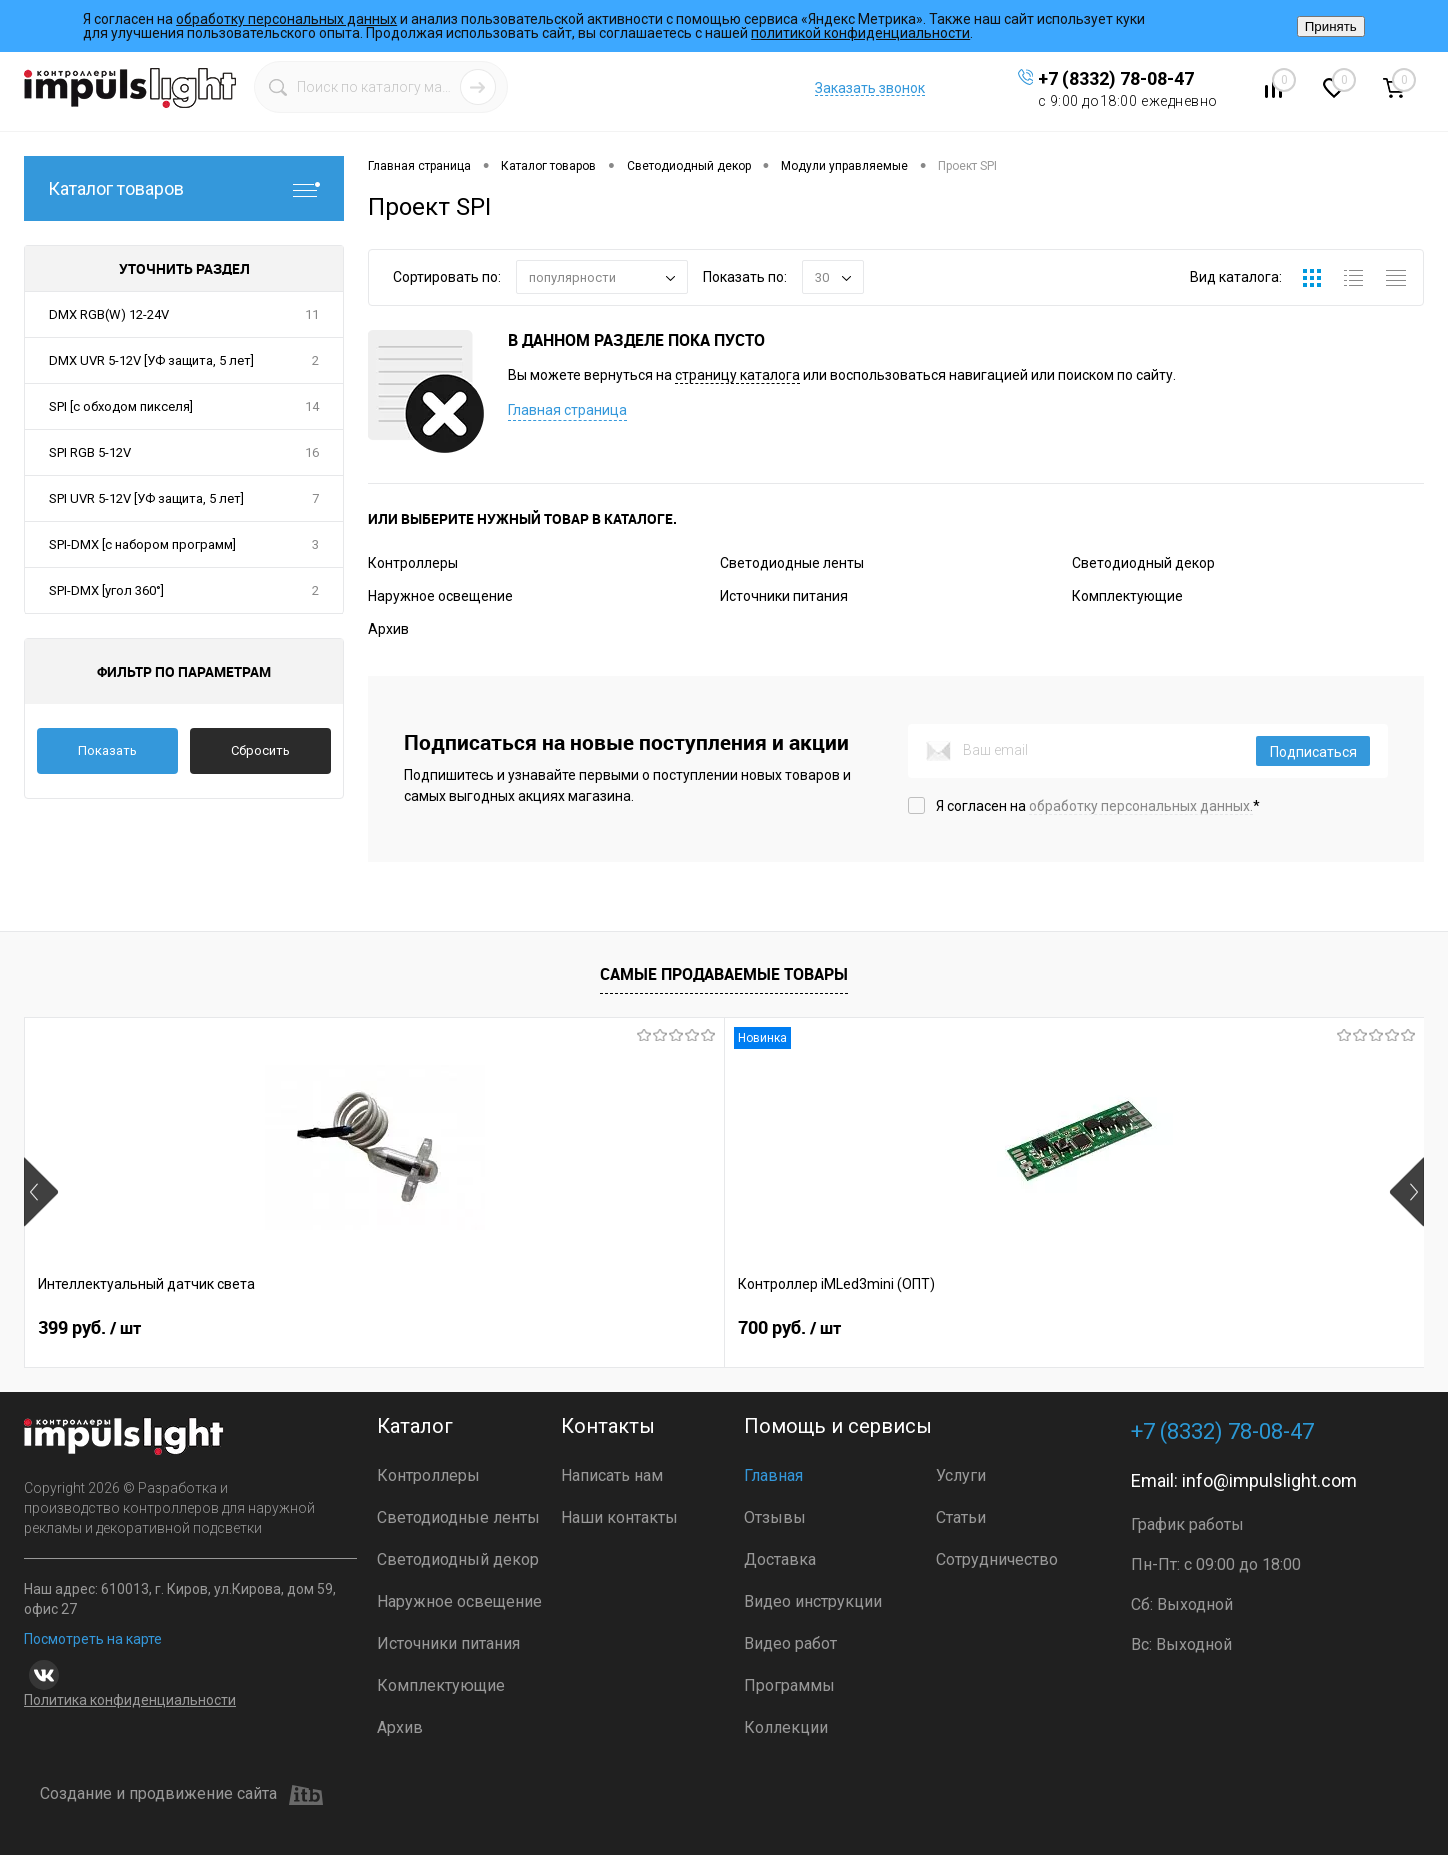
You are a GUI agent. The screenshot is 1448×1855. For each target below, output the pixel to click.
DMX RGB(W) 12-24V (109, 314)
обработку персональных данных (286, 19)
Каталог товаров (184, 188)
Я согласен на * (1098, 806)
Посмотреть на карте (93, 1639)
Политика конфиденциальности (130, 1700)
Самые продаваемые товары (724, 974)
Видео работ (790, 1643)
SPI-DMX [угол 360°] (106, 590)
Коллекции (786, 1727)
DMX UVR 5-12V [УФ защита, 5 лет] (151, 360)
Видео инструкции (813, 1601)
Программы (789, 1685)
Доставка (780, 1559)
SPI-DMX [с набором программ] (142, 544)
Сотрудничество (997, 1559)
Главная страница (567, 410)
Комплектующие (1127, 596)
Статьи (961, 1517)
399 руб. (89, 1328)
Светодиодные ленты (792, 563)
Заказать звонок (870, 88)
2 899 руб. (796, 1328)
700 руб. (439, 1328)
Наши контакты (619, 1517)
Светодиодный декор (1143, 563)
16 (312, 452)
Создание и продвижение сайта (181, 1795)
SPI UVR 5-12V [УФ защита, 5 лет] (146, 498)
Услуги (961, 1475)
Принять (1331, 26)
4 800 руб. (1146, 1328)
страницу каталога (737, 375)
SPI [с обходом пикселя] (121, 406)
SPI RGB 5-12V (90, 452)
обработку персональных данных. (1141, 806)
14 (312, 406)
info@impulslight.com (1269, 1480)
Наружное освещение (440, 596)
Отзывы (775, 1517)
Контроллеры (413, 563)
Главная (773, 1475)
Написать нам (612, 1475)
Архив (388, 629)
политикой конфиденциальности (860, 33)
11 (312, 314)
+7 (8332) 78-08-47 (1116, 78)
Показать (107, 750)
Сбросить (260, 750)
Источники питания (784, 596)
